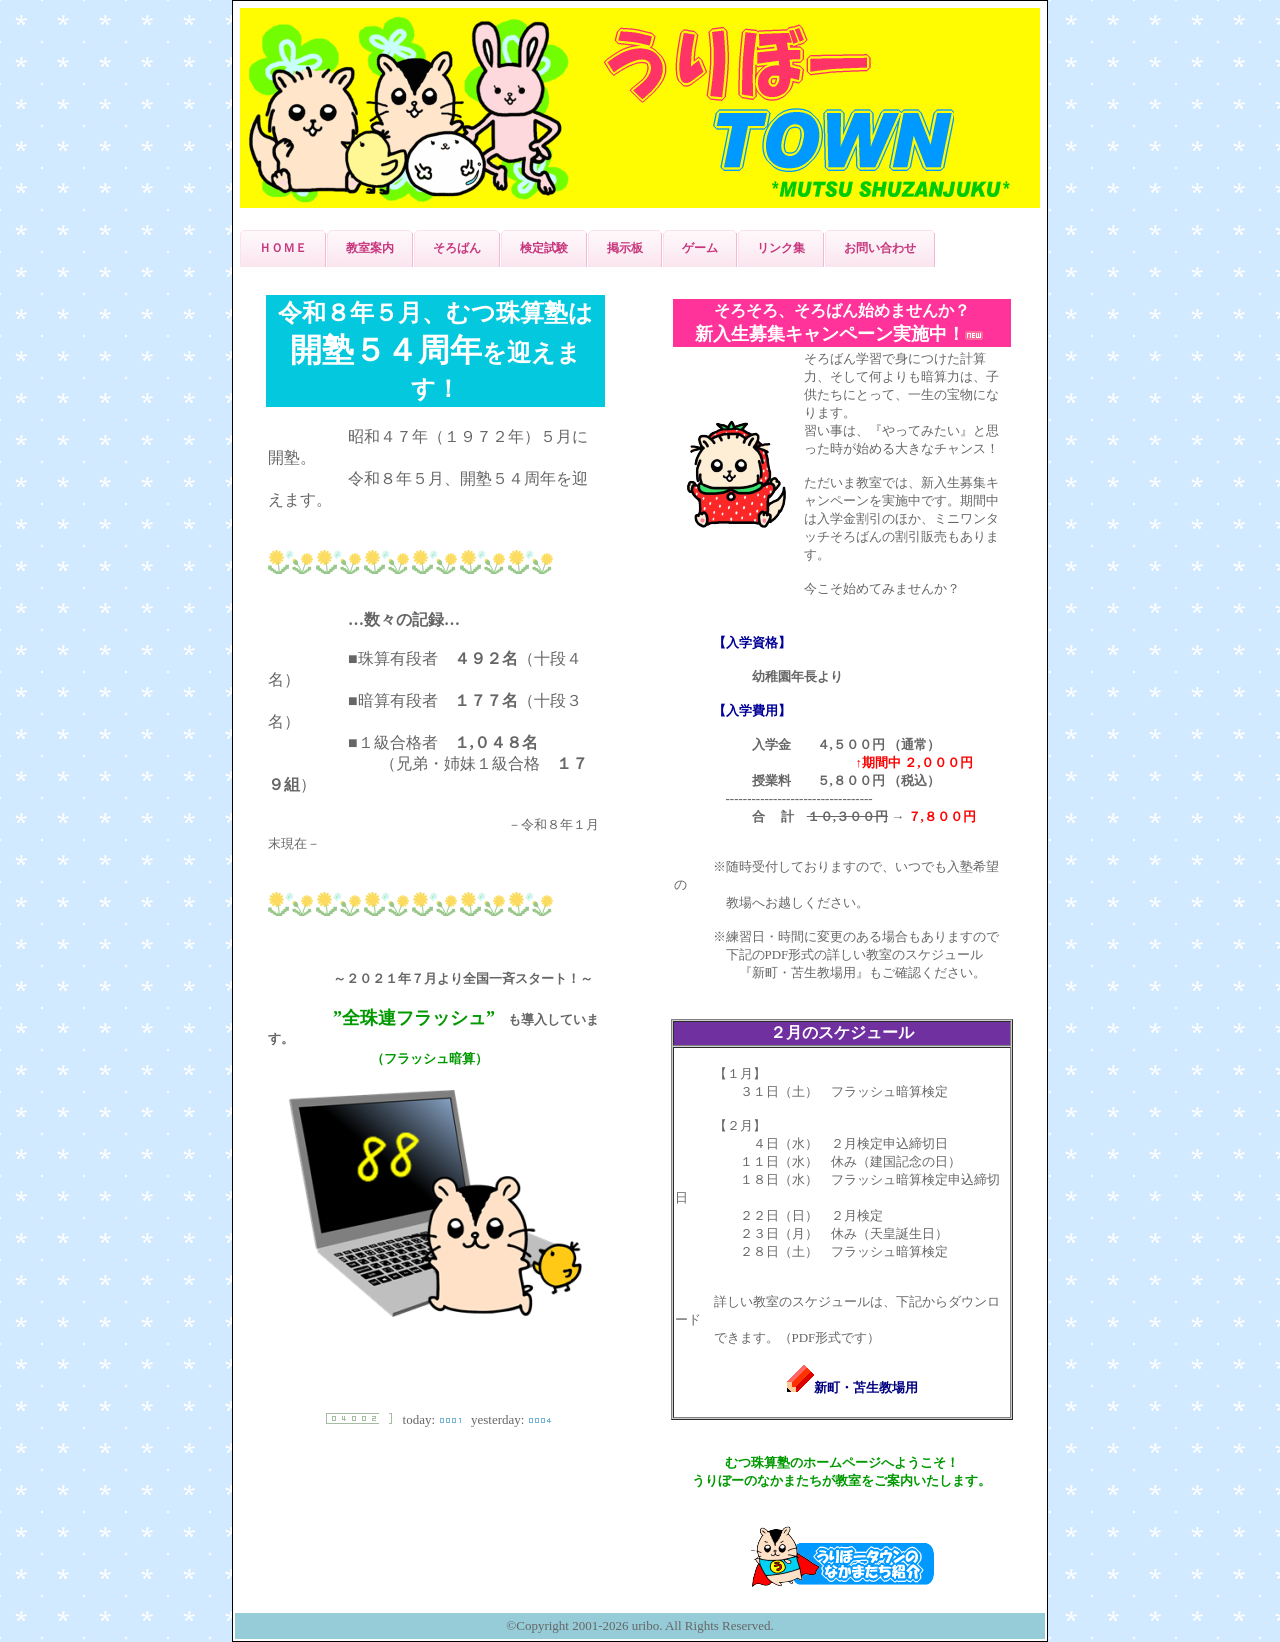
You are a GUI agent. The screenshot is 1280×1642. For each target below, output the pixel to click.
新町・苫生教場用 (852, 1387)
